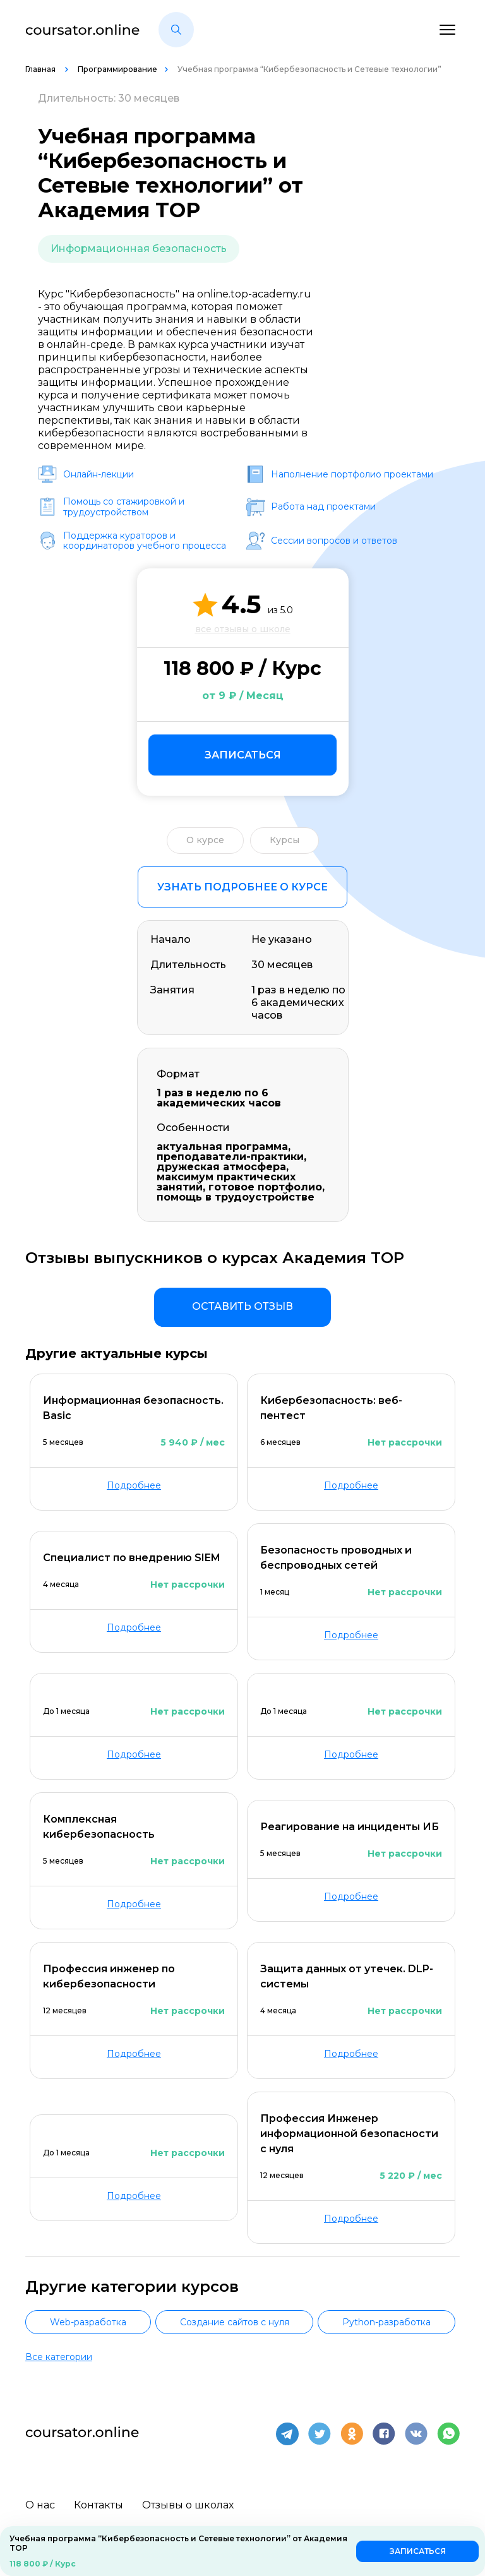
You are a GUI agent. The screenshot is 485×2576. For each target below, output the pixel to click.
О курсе (205, 840)
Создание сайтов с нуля (234, 2322)
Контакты (98, 2504)
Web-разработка (88, 2322)
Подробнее (134, 1485)
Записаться (243, 755)
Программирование (117, 69)
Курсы (284, 840)
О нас (40, 2504)
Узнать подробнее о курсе (242, 887)
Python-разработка (386, 2322)
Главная (41, 69)
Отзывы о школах (188, 2504)
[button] (176, 29)
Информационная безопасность (139, 249)
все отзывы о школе (242, 629)
